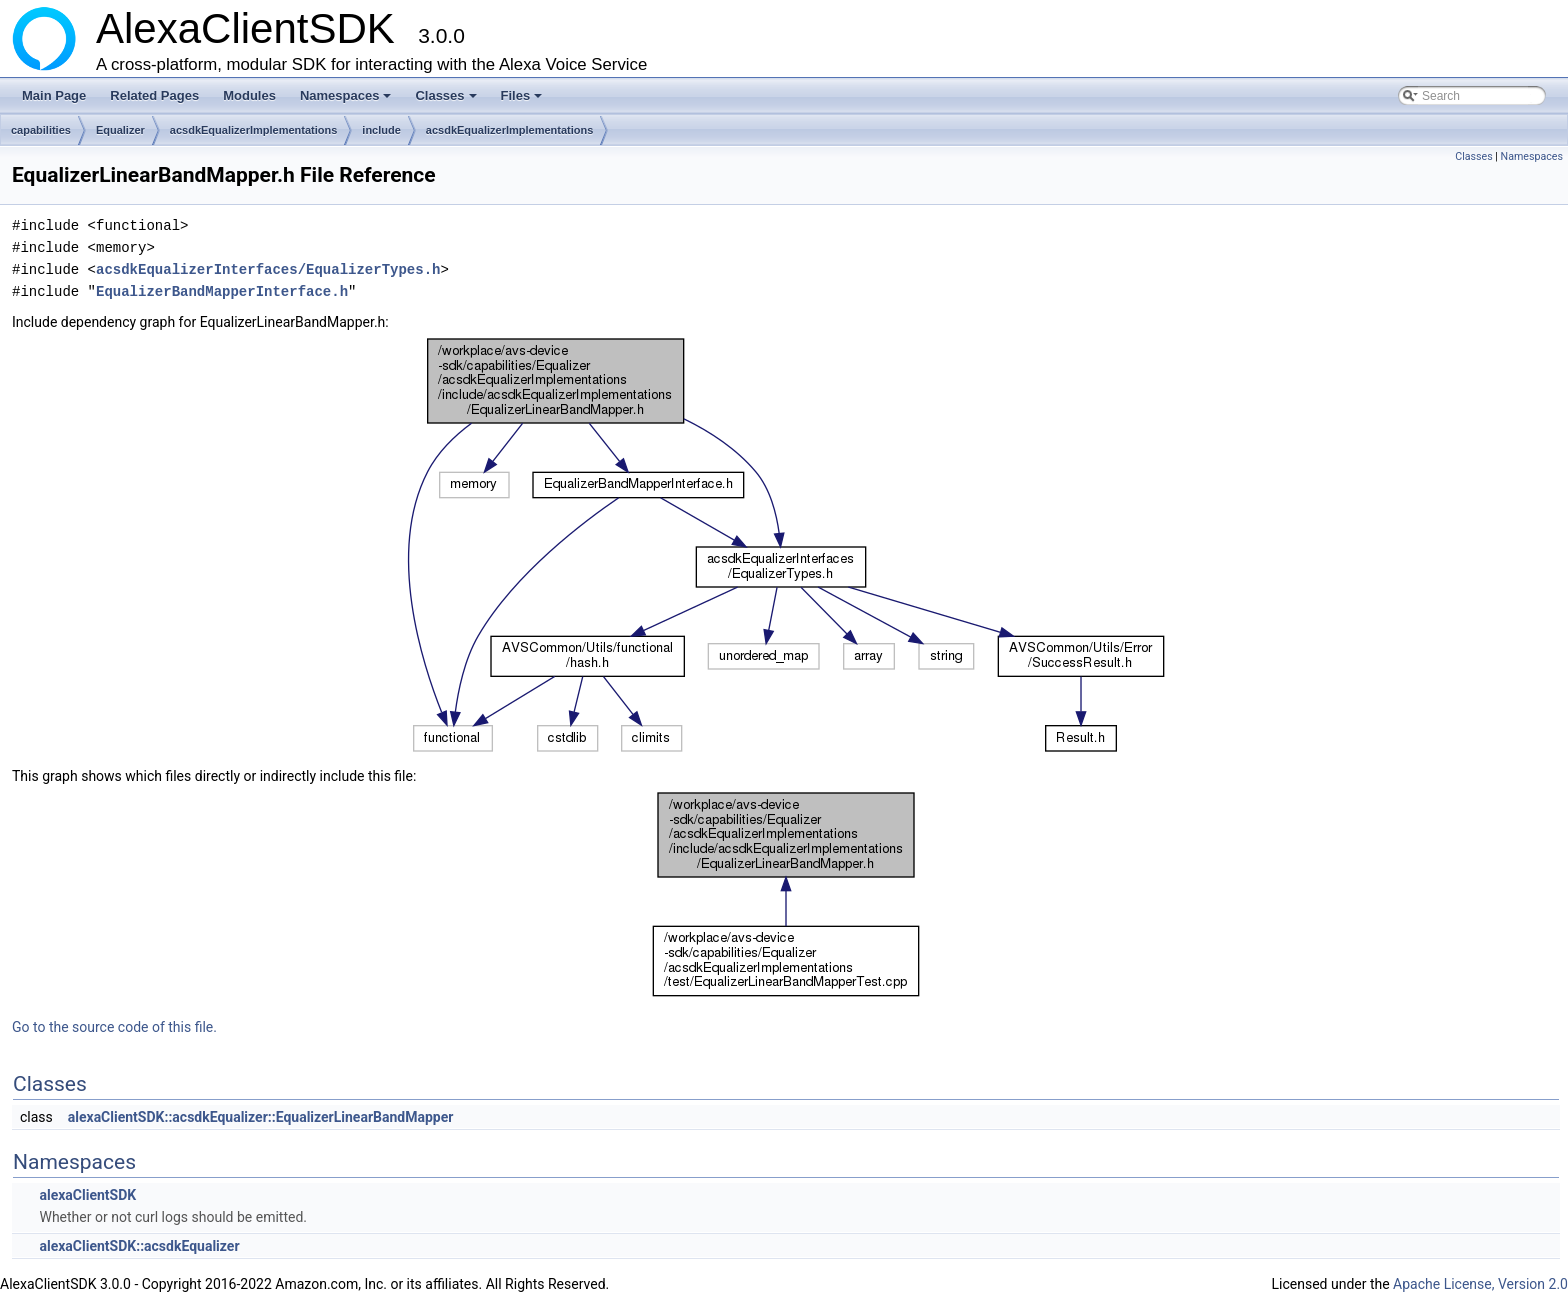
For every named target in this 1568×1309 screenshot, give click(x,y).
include (381, 130)
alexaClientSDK (87, 1195)
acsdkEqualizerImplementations (254, 130)
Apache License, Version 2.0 (1480, 1284)
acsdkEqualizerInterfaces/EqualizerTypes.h (268, 269)
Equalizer (120, 130)
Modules (249, 95)
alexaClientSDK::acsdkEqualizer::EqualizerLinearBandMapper (261, 1117)
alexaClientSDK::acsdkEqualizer (139, 1246)
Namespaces (347, 101)
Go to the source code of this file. (114, 1027)
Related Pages (154, 95)
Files (523, 101)
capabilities (41, 130)
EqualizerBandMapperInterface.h (222, 291)
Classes (447, 101)
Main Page (54, 95)
